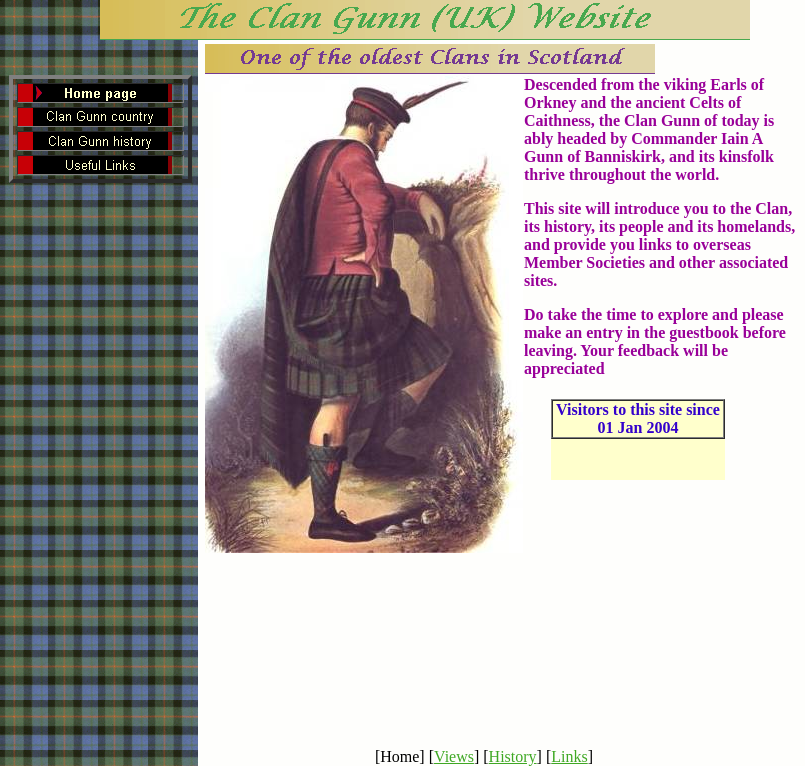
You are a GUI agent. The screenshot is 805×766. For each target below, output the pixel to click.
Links (569, 756)
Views (454, 756)
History (513, 756)
